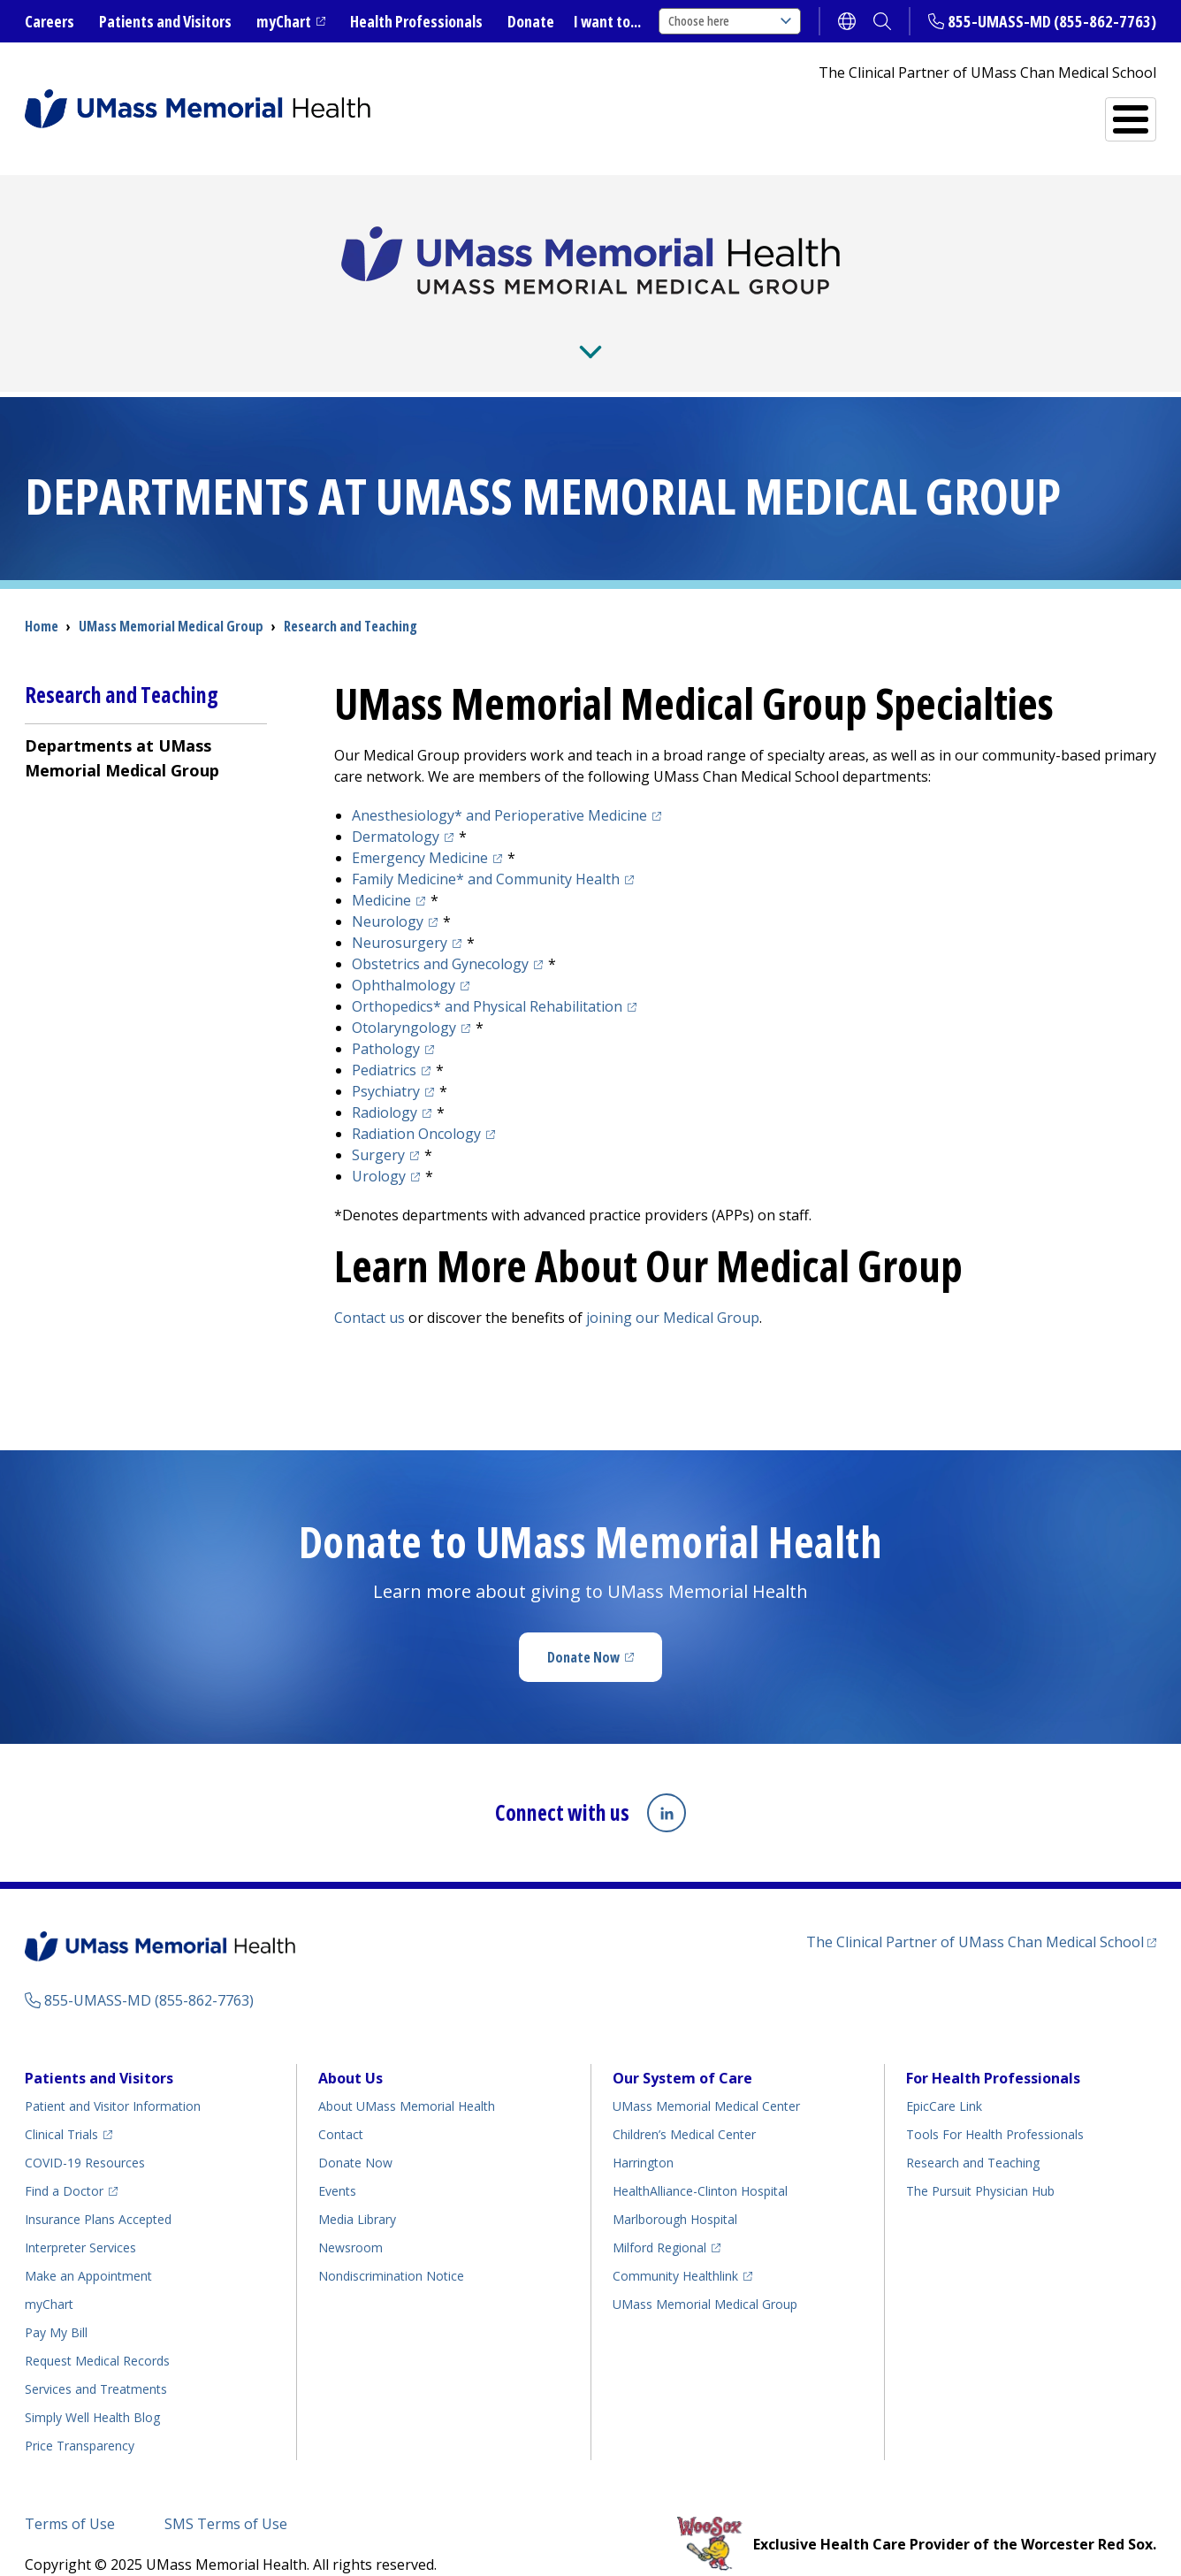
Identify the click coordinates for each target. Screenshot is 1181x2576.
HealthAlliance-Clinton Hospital (700, 2162)
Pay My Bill (56, 2304)
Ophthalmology (403, 957)
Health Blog (92, 2389)
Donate (530, 21)
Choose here (729, 20)
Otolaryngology (404, 999)
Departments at (122, 730)
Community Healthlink (675, 2247)
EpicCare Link (944, 2077)
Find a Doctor (947, 111)
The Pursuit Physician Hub (980, 2162)
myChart (283, 21)
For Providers (341, 326)
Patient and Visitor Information (113, 2077)
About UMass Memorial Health (406, 2077)
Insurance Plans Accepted (98, 2190)
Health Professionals (416, 21)
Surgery (378, 1126)
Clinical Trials (61, 2106)
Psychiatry (386, 1063)
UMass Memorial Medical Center (706, 2077)
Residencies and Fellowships (887, 326)
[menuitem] (146, 729)
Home (41, 598)
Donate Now (583, 1629)
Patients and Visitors (165, 21)
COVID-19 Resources (85, 2134)
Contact (340, 2106)
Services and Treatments (743, 111)
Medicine (381, 872)
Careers (49, 21)
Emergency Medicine (420, 829)
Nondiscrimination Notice (391, 2247)
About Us (210, 326)
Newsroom (350, 2219)
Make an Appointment (88, 2247)
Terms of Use (70, 2495)
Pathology (386, 1020)
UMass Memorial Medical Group (705, 2275)
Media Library (357, 2190)
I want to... (607, 21)
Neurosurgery (399, 914)
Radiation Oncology (416, 1105)
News (456, 326)
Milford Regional (659, 2219)
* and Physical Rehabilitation (487, 978)
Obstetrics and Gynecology (440, 935)
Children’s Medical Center (684, 2106)
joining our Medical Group (672, 1289)
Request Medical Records (97, 2332)
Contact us (369, 1289)
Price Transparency (79, 2417)
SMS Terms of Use (225, 2495)
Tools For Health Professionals (995, 2106)
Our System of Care (682, 2050)
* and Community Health (486, 850)
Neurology (387, 893)
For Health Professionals (993, 2050)
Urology (379, 1148)
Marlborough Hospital (675, 2190)
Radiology (384, 1084)
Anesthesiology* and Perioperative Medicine (499, 787)
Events (337, 2162)
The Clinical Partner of (975, 1913)
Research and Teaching (631, 326)
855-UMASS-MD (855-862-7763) (1052, 21)
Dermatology (395, 808)
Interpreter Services (80, 2219)
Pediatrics (384, 1041)
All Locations (1083, 111)
